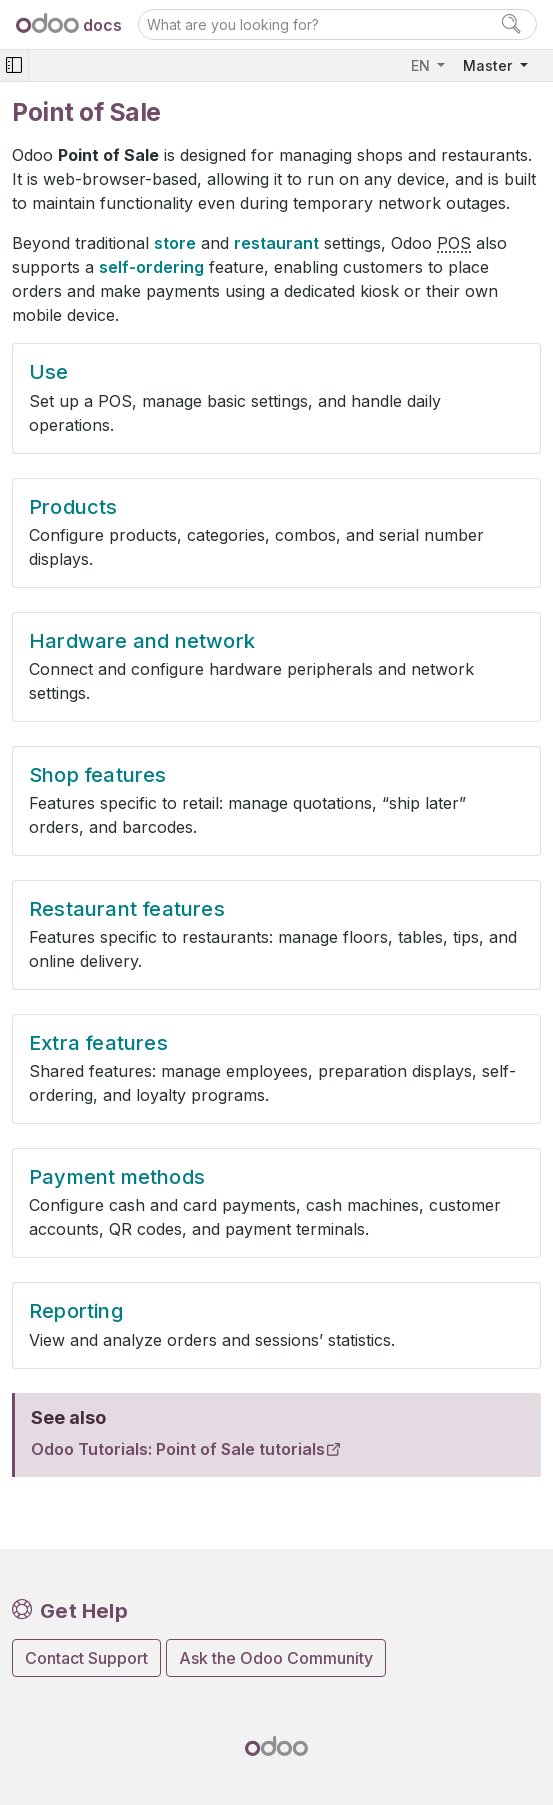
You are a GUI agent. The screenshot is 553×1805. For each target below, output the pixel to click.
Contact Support (86, 1658)
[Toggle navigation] (14, 65)
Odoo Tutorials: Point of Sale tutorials (178, 1449)
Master (489, 65)
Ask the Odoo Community (276, 1658)
